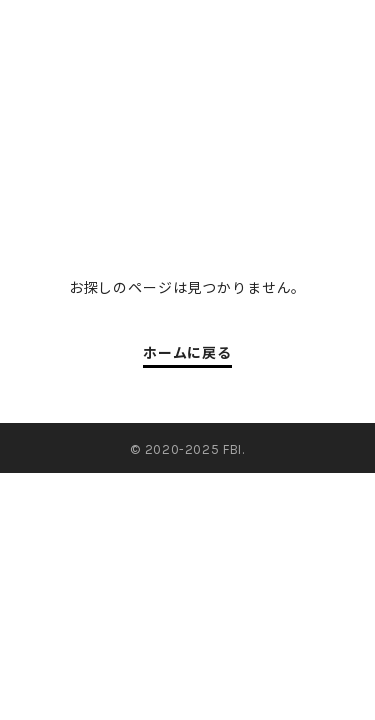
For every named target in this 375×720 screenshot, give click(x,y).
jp (294, 29)
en (344, 29)
